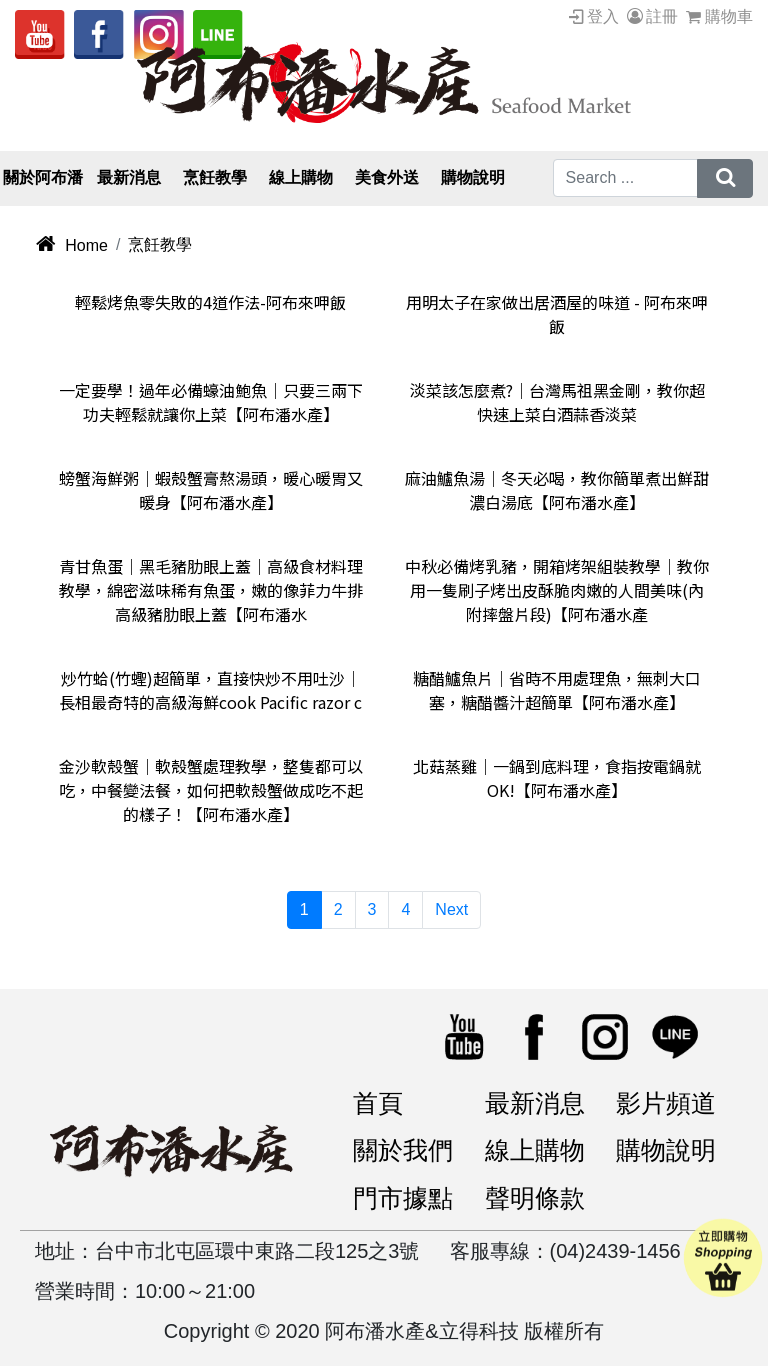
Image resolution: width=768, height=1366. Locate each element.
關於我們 (403, 1150)
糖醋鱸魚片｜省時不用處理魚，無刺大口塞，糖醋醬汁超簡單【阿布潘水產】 (557, 690)
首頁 (378, 1103)
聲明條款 (535, 1198)
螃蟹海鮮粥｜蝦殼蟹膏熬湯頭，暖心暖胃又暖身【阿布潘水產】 (211, 490)
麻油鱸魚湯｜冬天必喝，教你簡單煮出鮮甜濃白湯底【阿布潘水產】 (557, 490)
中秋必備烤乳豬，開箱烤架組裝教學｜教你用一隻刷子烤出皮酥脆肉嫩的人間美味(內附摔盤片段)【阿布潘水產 (557, 590)
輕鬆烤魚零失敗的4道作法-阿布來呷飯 (210, 302)
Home (71, 245)
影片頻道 (666, 1103)
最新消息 (535, 1103)
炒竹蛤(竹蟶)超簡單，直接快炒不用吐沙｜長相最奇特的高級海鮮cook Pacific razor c (210, 690)
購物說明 (666, 1150)
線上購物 (535, 1150)
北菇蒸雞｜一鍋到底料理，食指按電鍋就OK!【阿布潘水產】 (557, 778)
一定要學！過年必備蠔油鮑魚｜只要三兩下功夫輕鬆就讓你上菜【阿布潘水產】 (211, 402)
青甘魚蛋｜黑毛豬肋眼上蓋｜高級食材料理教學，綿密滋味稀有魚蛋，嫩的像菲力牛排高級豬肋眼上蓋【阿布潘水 (211, 590)
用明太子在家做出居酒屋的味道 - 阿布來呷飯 (557, 314)
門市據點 (403, 1198)
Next (451, 909)
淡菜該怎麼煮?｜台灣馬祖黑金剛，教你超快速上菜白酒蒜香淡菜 (557, 402)
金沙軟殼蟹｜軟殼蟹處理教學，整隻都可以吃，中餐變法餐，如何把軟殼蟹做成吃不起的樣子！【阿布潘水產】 (211, 790)
